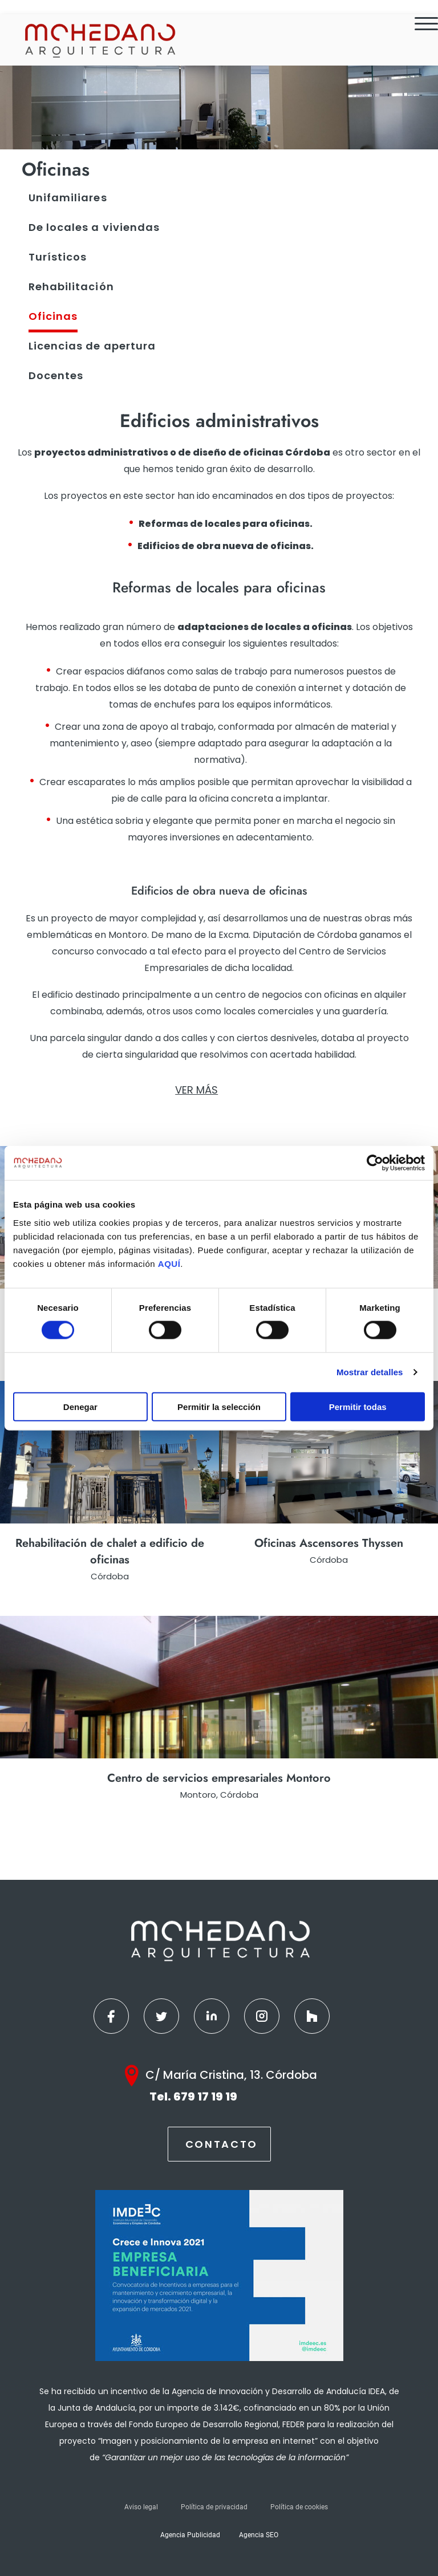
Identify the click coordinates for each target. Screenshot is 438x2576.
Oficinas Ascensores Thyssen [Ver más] (328, 1543)
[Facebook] (111, 2016)
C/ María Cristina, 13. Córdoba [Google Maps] (231, 2075)
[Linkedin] (211, 2016)
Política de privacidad (214, 2507)
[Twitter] (161, 2016)
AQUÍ (169, 1263)
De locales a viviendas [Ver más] (94, 227)
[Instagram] (261, 2016)
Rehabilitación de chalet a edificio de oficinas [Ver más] (109, 1551)
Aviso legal (141, 2507)
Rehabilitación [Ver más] (71, 286)
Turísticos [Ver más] (58, 257)
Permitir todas (358, 1406)
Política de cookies (299, 2507)
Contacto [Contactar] (221, 2144)
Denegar (80, 1406)
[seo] (219, 587)
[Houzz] (312, 2016)
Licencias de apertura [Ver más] (92, 346)
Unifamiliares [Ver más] (68, 197)
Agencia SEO (258, 2535)
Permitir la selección (219, 1406)
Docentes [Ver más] (56, 375)
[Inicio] (99, 40)
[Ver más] (109, 1452)
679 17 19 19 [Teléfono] (205, 2096)
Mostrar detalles (369, 1372)
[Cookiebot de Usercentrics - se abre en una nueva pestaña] (375, 1163)
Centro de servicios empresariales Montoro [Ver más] (219, 1778)
